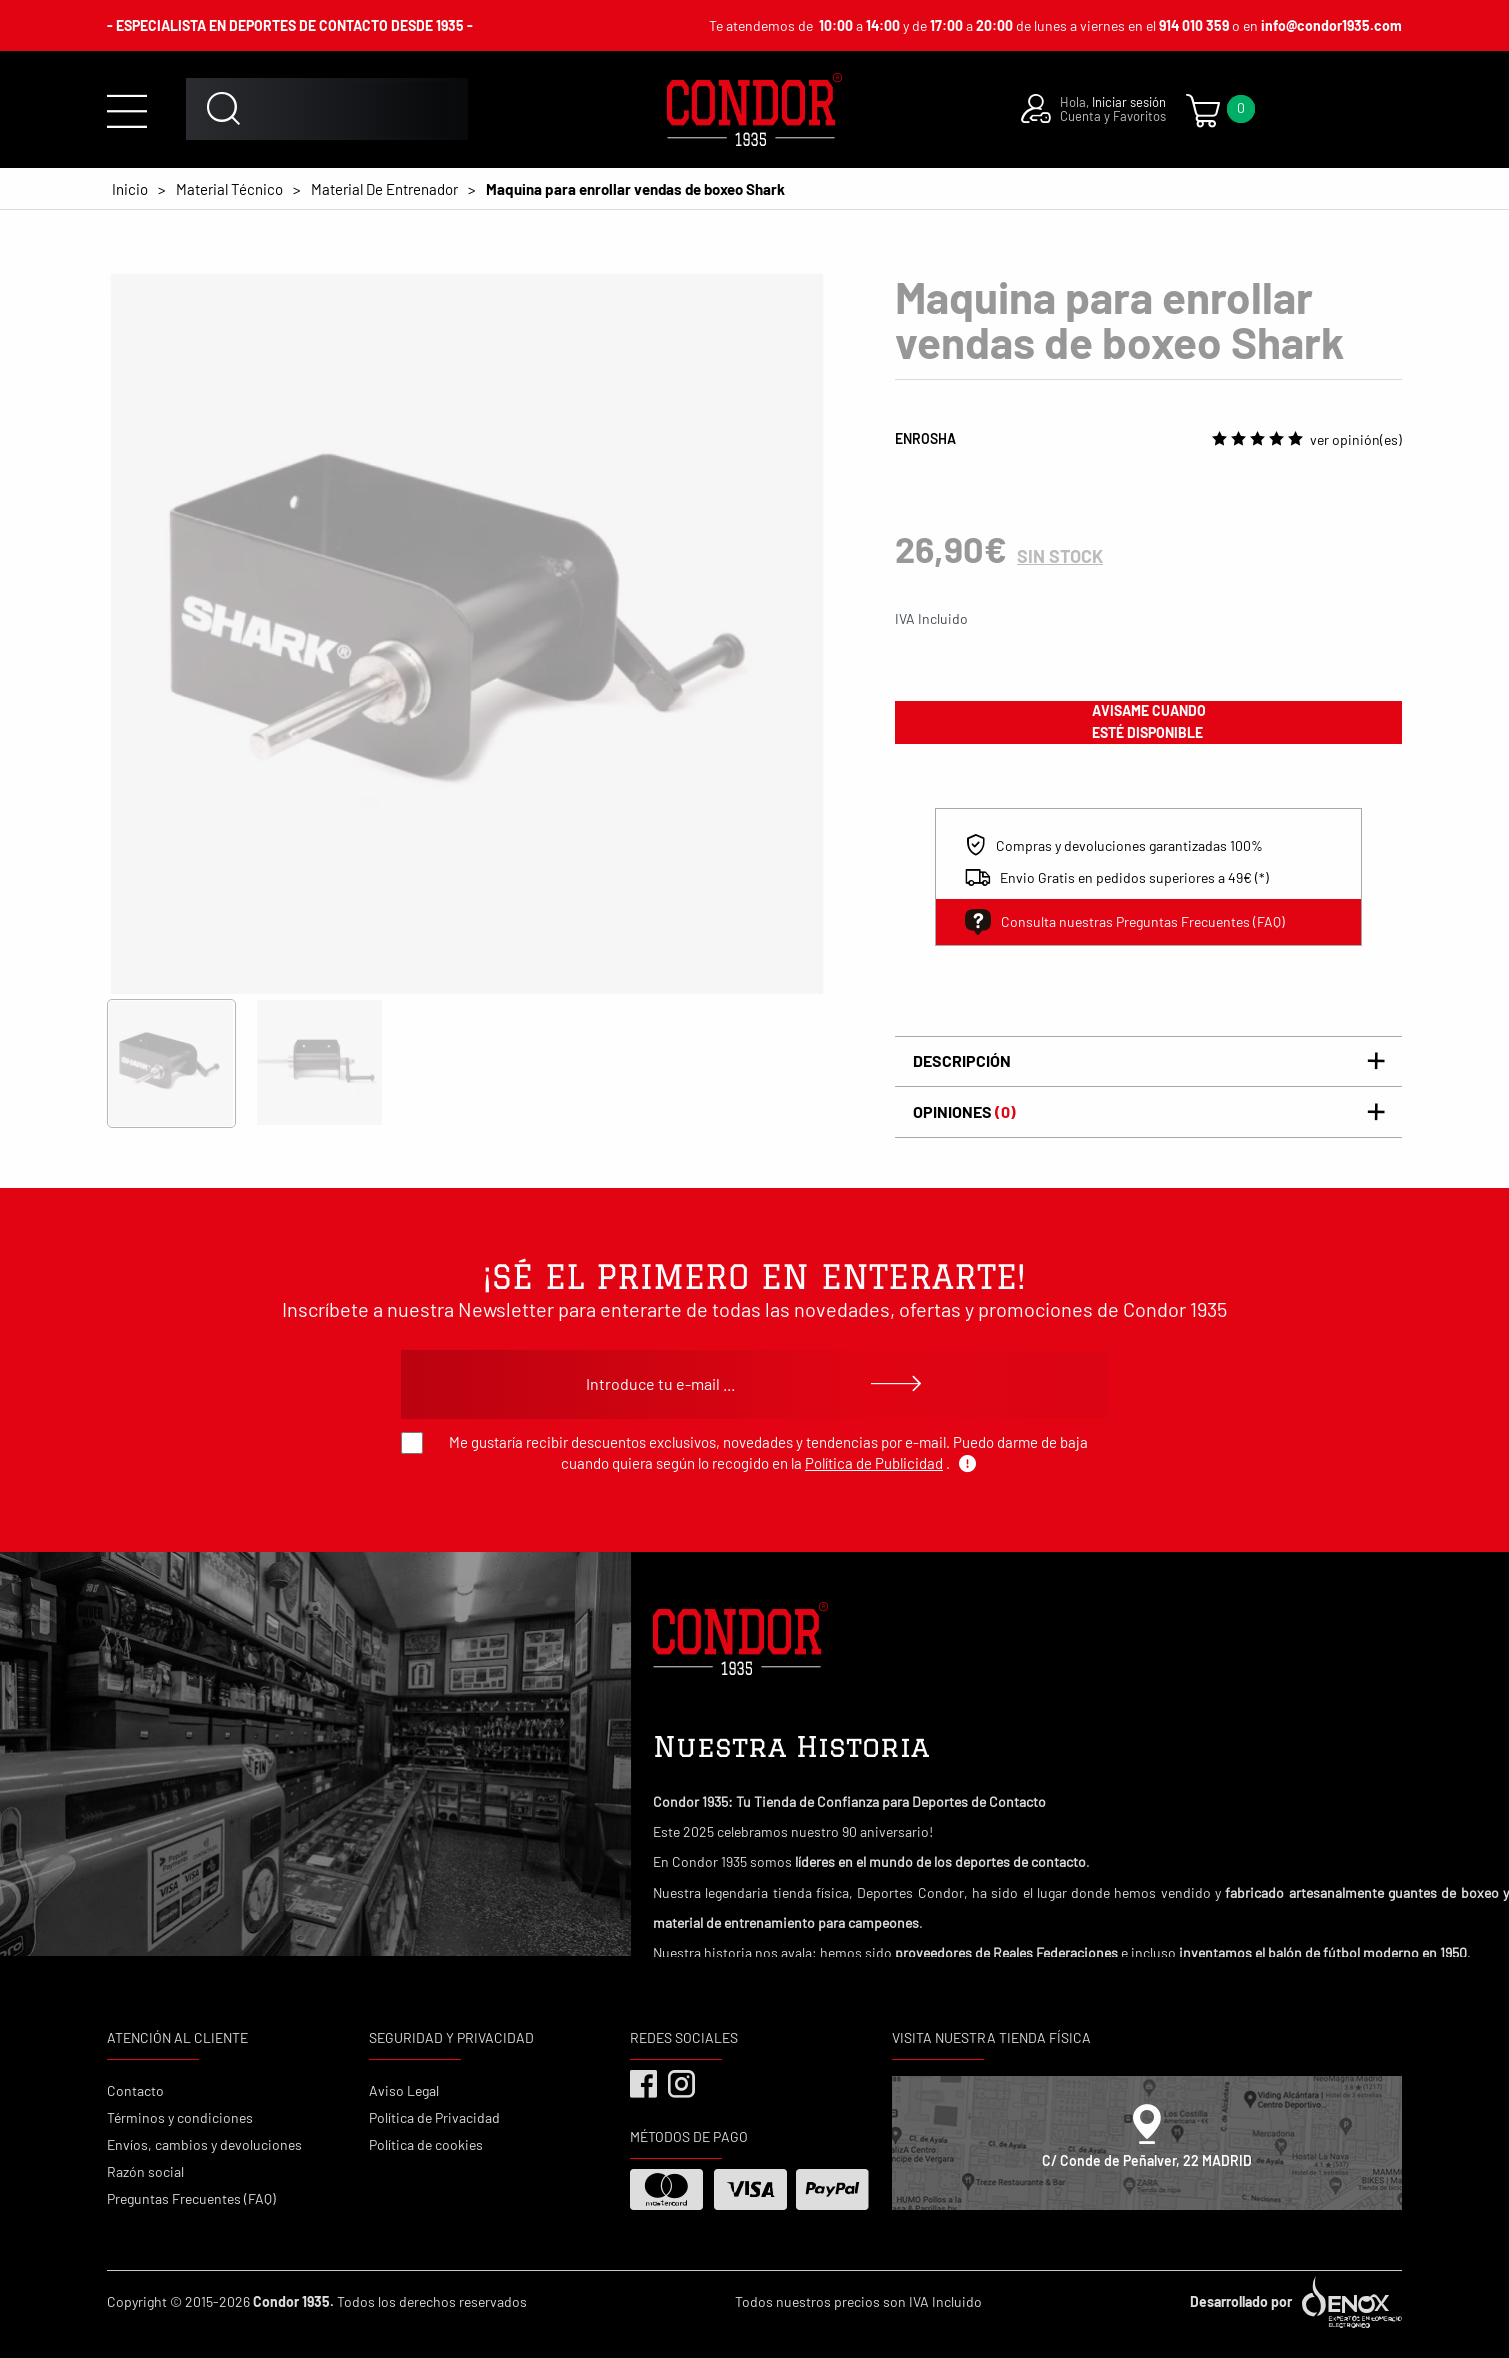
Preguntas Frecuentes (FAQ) (191, 2198)
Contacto (135, 2090)
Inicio (130, 189)
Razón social (145, 2171)
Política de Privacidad (434, 2117)
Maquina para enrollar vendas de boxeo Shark (635, 189)
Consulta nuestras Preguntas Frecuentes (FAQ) (1125, 922)
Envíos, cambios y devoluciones (204, 2144)
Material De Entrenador (384, 189)
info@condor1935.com (1331, 25)
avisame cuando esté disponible (1149, 721)
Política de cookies (426, 2144)
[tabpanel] (467, 634)
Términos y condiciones (180, 2117)
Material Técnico (229, 189)
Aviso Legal (404, 2090)
